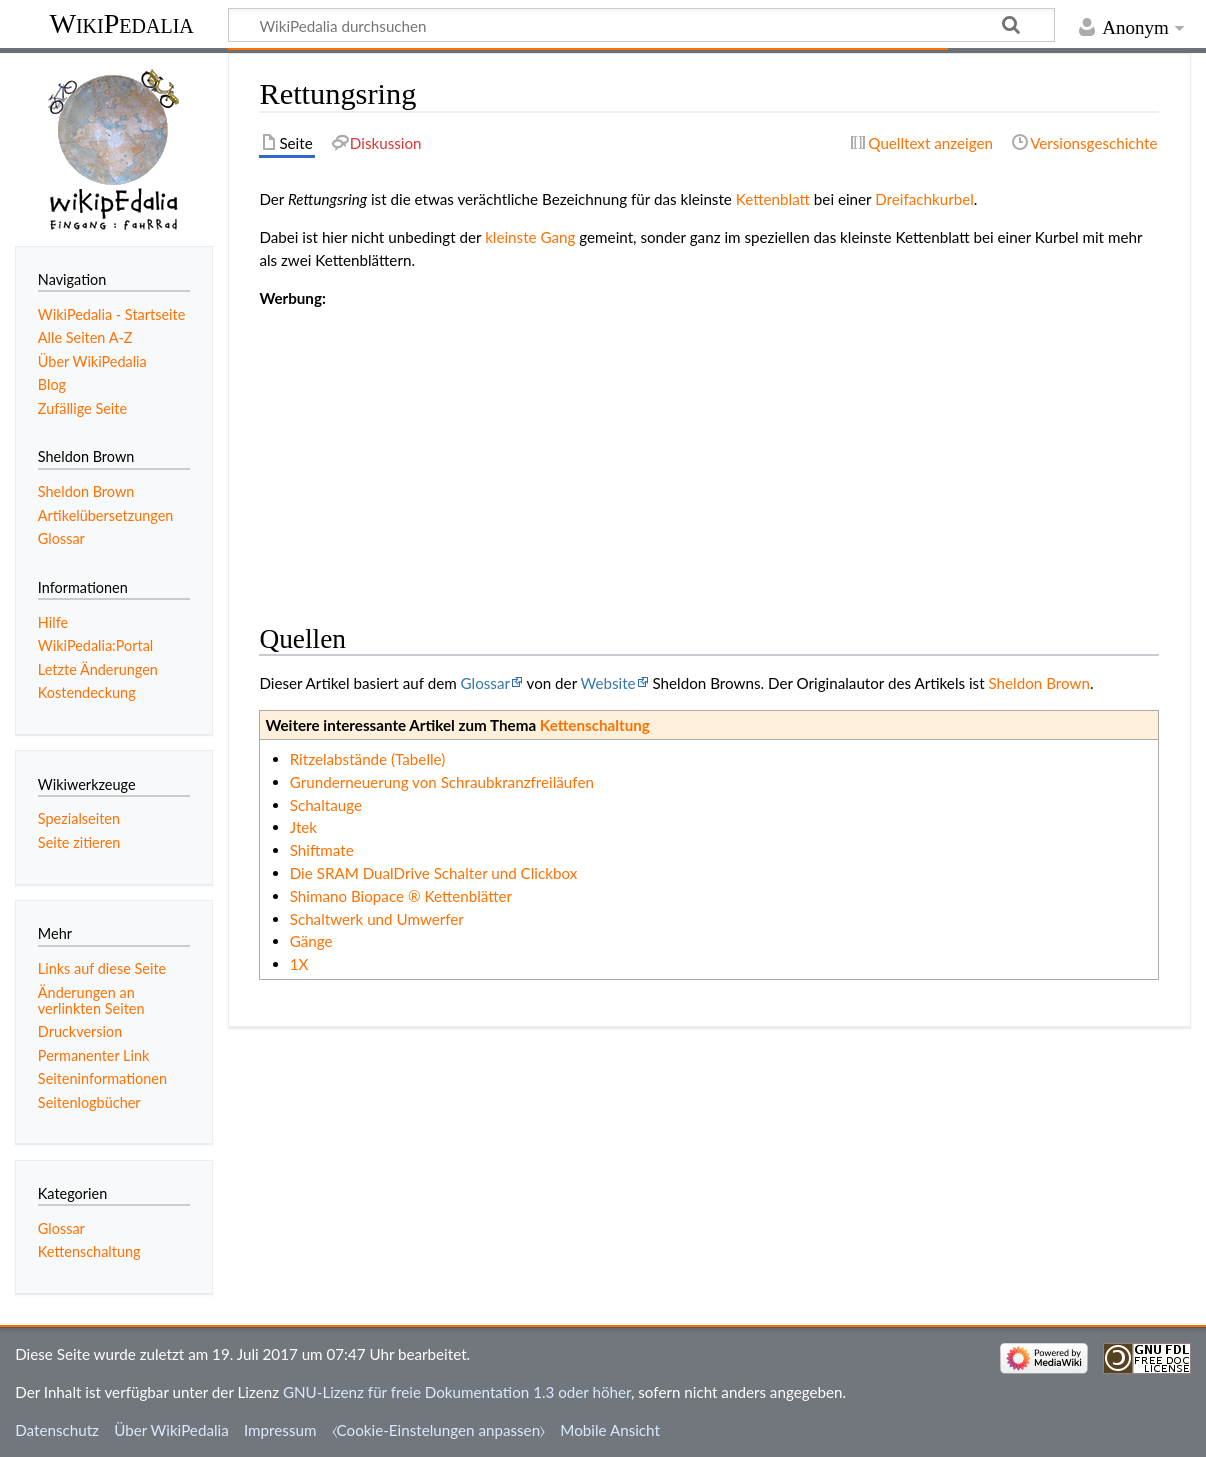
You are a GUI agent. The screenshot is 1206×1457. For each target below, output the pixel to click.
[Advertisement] (709, 450)
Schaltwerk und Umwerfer (377, 919)
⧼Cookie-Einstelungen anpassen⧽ (439, 1430)
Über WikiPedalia (171, 1430)
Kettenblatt (773, 199)
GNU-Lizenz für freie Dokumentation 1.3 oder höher (457, 1392)
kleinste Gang (530, 237)
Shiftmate (322, 850)
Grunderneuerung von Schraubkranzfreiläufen (442, 782)
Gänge (311, 941)
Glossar (485, 683)
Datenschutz (57, 1430)
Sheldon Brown (1038, 683)
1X (299, 964)
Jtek (303, 827)
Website (608, 683)
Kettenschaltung (595, 725)
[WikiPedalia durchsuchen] (641, 25)
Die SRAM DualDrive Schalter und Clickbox (434, 873)
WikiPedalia (121, 23)
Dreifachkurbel (924, 199)
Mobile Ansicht (610, 1430)
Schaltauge (326, 805)
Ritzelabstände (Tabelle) (368, 759)
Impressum (280, 1430)
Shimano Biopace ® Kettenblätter (401, 896)
